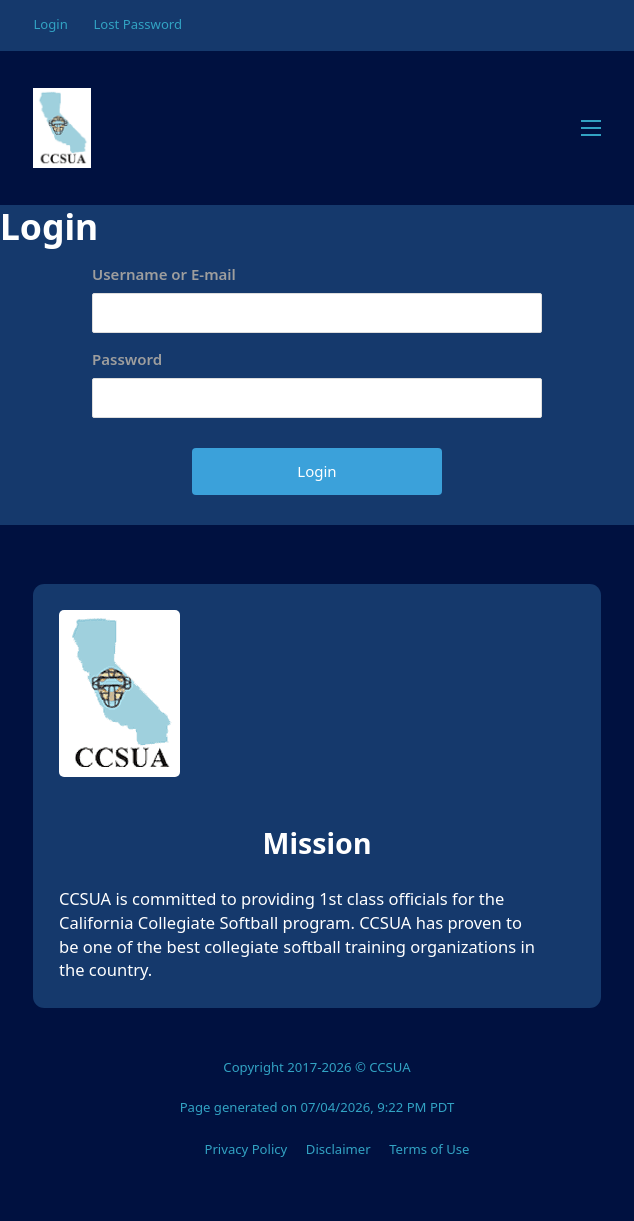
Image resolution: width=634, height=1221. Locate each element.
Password (127, 359)
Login (50, 24)
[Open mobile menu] (591, 128)
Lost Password (137, 24)
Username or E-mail (164, 274)
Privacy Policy (245, 1149)
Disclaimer (338, 1149)
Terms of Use (429, 1149)
